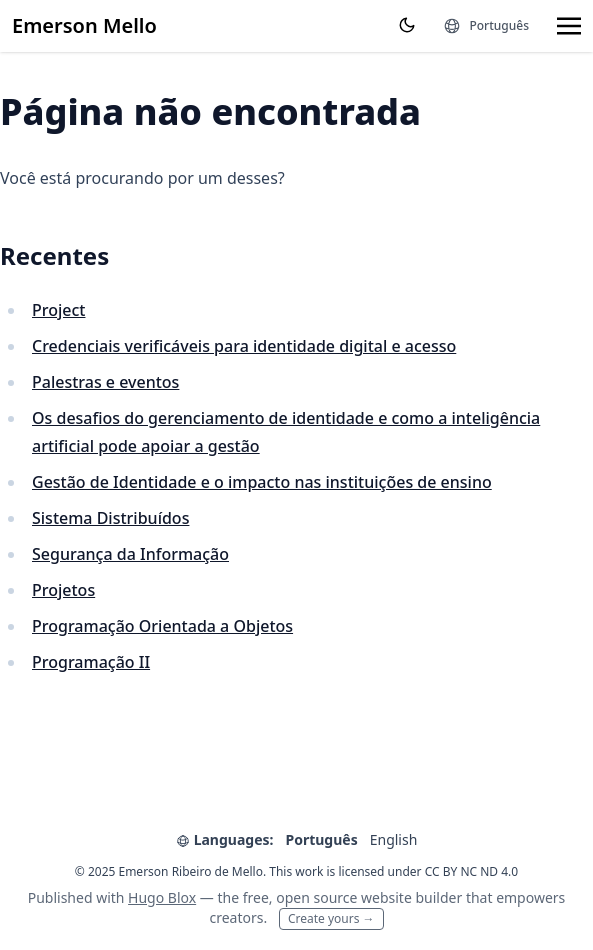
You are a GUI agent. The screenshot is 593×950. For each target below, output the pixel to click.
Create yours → (331, 918)
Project (58, 310)
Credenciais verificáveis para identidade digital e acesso (244, 346)
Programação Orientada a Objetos (162, 626)
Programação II (91, 662)
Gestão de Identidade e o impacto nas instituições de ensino (262, 482)
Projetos (63, 590)
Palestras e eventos (105, 382)
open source (316, 897)
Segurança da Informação (130, 554)
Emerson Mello (84, 25)
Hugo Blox (162, 897)
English (394, 839)
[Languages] (486, 26)
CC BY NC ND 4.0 (472, 871)
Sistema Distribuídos (110, 518)
